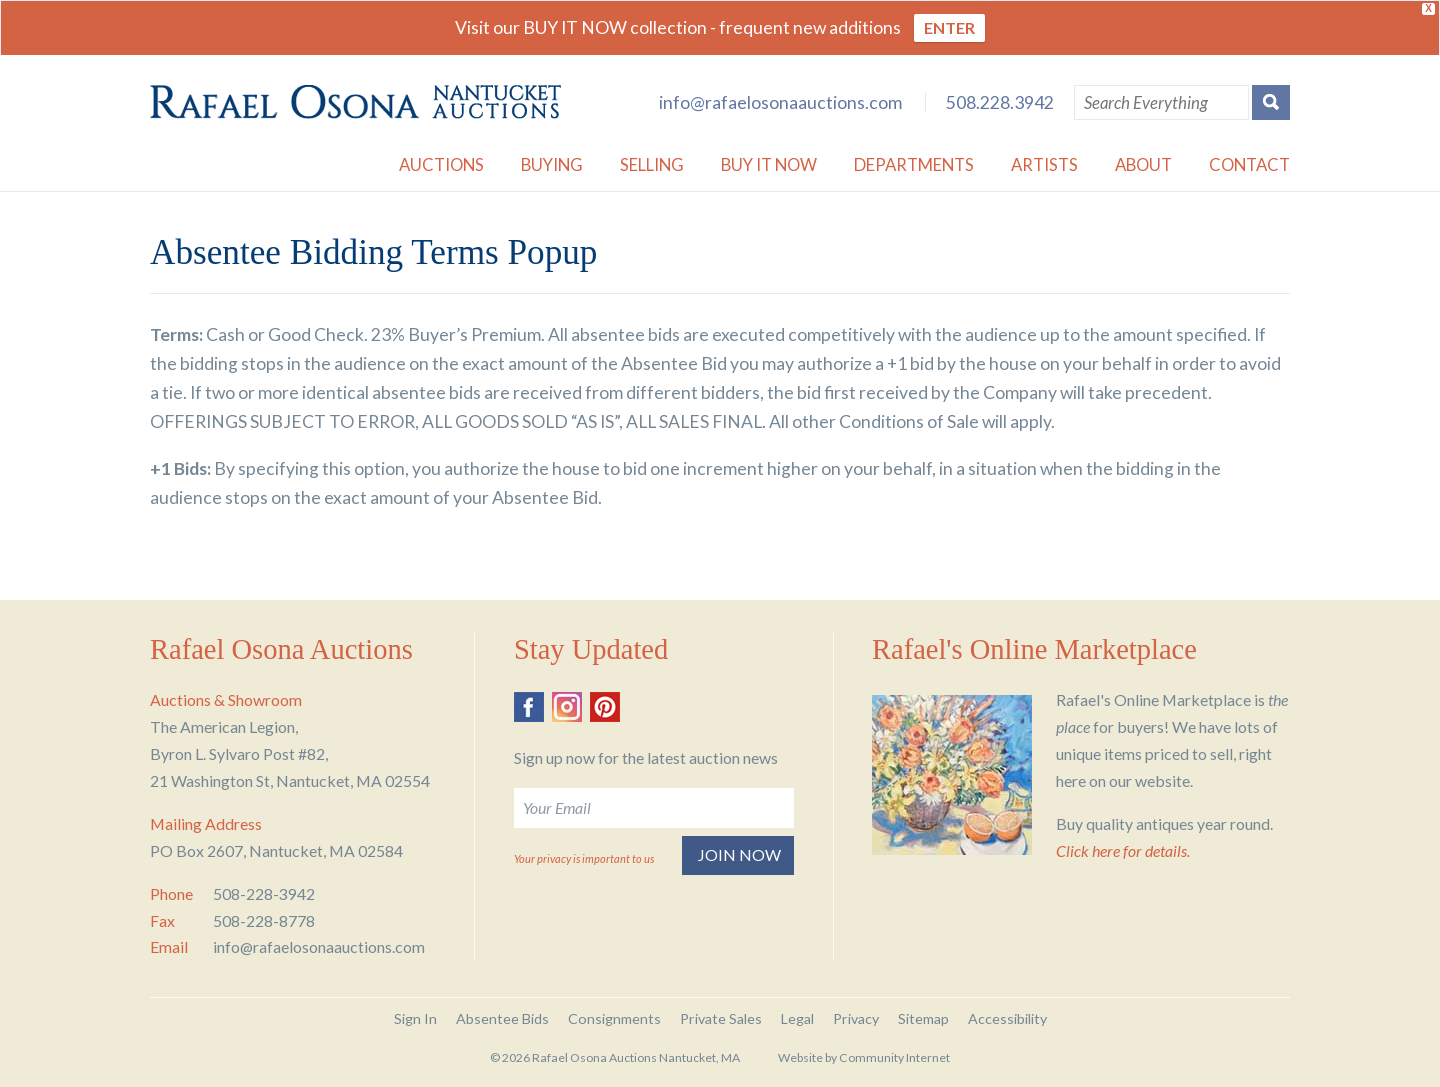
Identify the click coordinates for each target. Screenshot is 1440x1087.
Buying (552, 164)
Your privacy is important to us (584, 858)
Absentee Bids (502, 1018)
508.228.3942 (1000, 102)
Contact (1249, 164)
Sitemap (923, 1018)
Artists (1044, 164)
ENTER (949, 27)
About (1143, 164)
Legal (797, 1018)
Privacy (856, 1018)
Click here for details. (1123, 850)
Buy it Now (769, 164)
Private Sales (721, 1018)
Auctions (441, 164)
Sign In (415, 1018)
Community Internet (894, 1057)
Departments (914, 164)
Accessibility (1007, 1018)
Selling (652, 164)
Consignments (614, 1018)
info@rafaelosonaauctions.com (780, 102)
